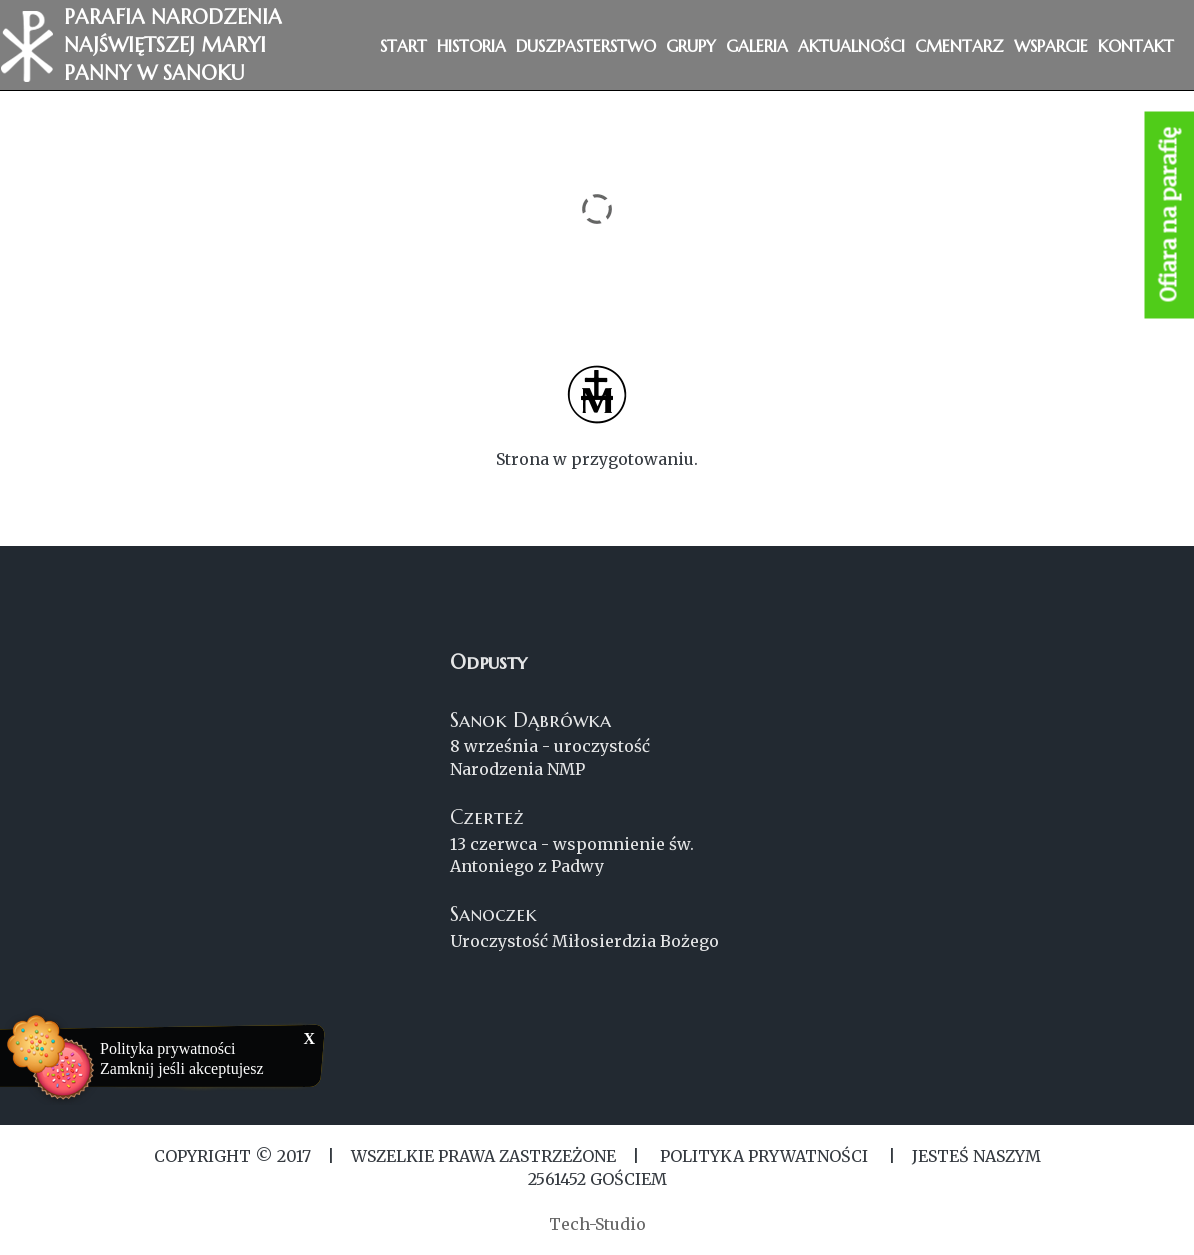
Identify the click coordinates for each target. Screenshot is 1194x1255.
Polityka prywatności (168, 1048)
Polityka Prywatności (764, 1156)
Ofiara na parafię (1169, 215)
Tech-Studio (597, 1224)
